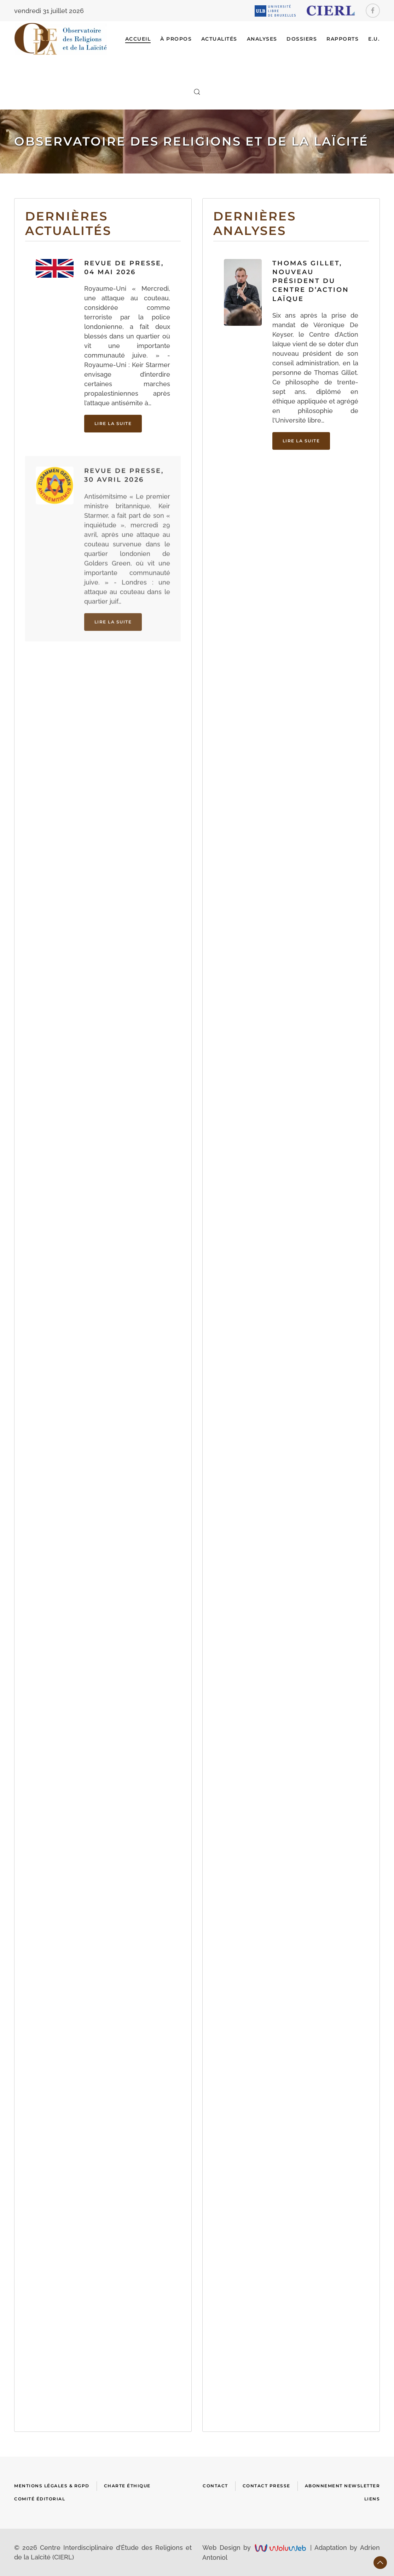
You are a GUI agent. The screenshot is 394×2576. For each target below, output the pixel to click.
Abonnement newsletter (342, 2485)
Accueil (138, 39)
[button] (197, 92)
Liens (372, 2498)
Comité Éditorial (39, 2498)
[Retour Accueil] (60, 39)
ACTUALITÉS (219, 39)
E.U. (373, 39)
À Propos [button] (176, 39)
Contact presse (266, 2485)
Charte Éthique (127, 2485)
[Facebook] (372, 10)
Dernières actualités (68, 223)
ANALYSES (262, 39)
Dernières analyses (254, 231)
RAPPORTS (342, 39)
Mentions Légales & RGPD (51, 2485)
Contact (215, 2485)
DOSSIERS (301, 39)
